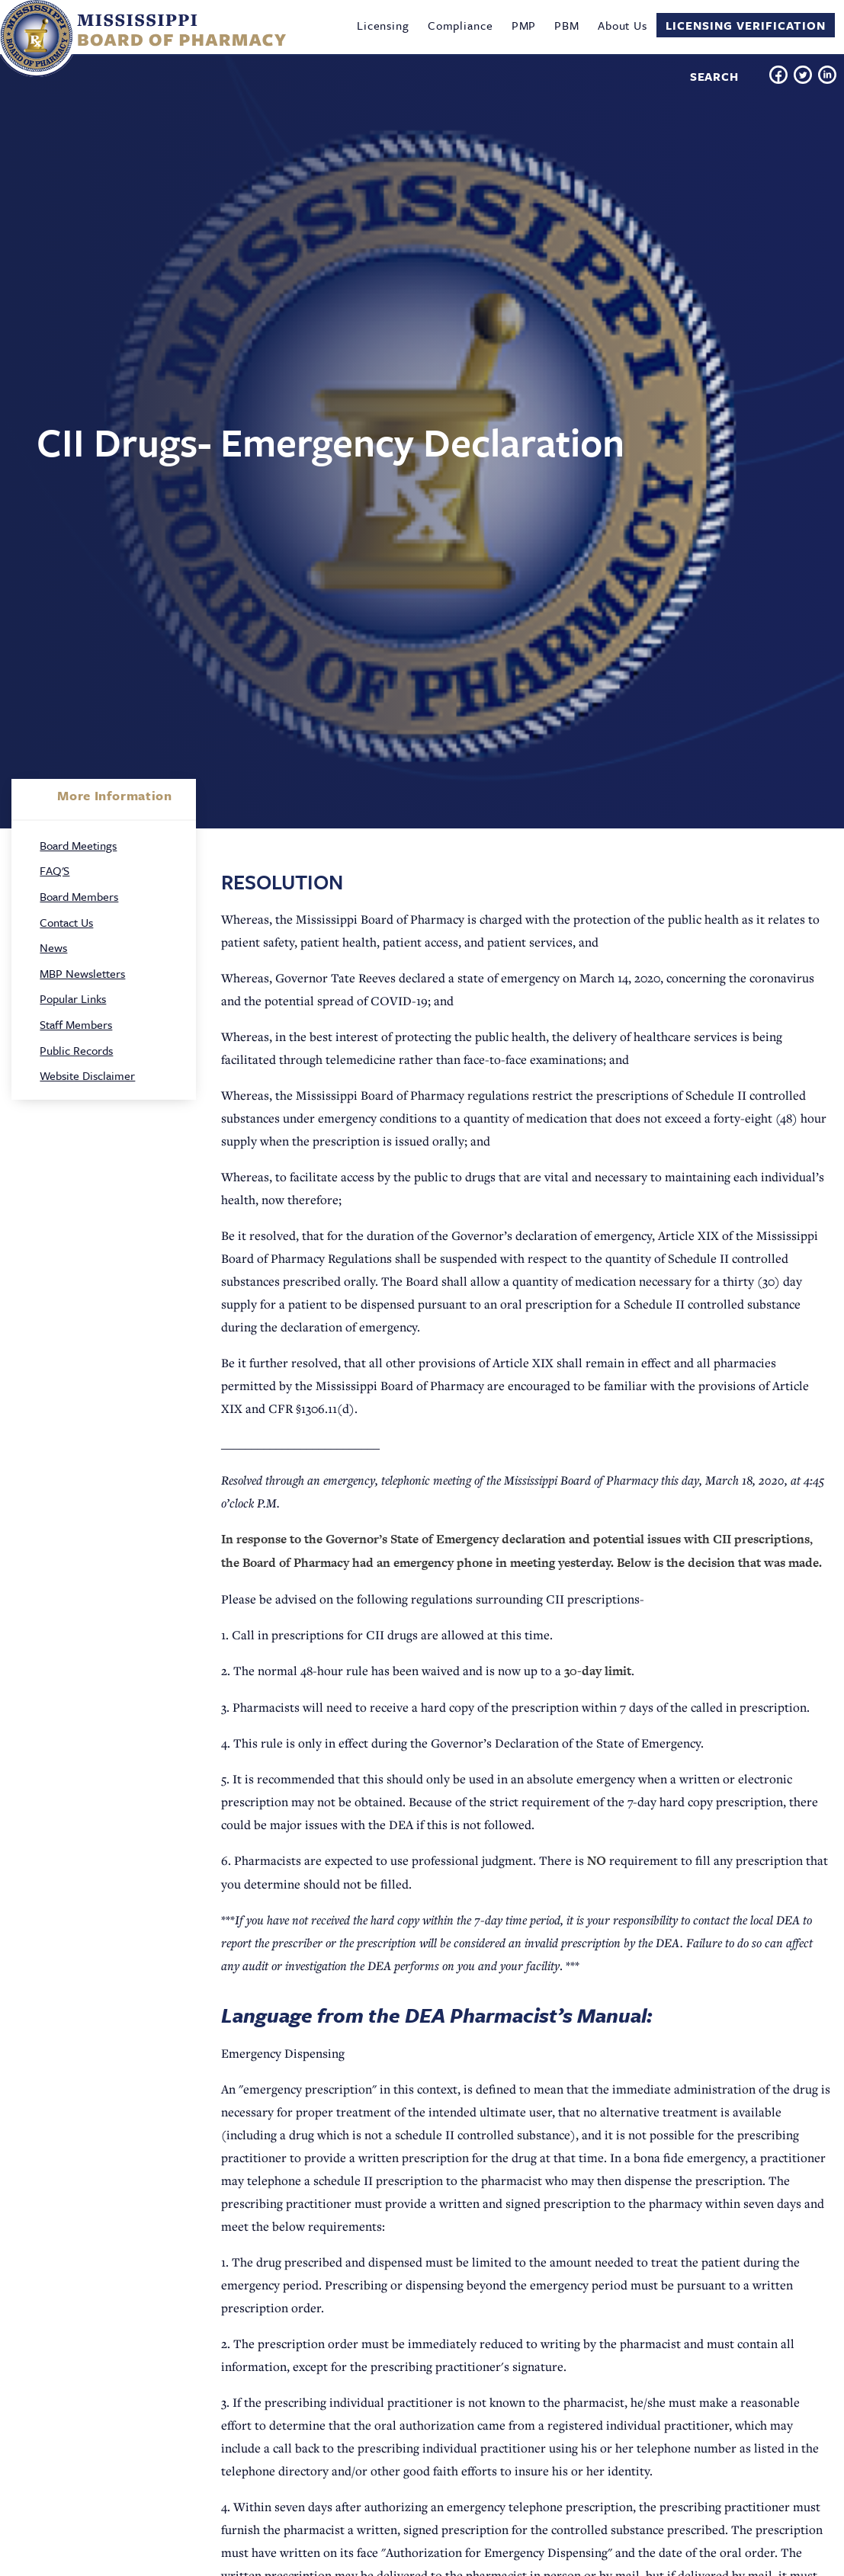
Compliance (460, 25)
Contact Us (66, 922)
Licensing (383, 25)
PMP (524, 25)
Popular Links (73, 998)
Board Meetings (78, 845)
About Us (622, 25)
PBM (566, 25)
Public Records (76, 1050)
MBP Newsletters (82, 973)
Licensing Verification (746, 25)
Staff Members (76, 1024)
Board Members (79, 896)
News (53, 947)
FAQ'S (54, 870)
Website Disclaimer (87, 1075)
